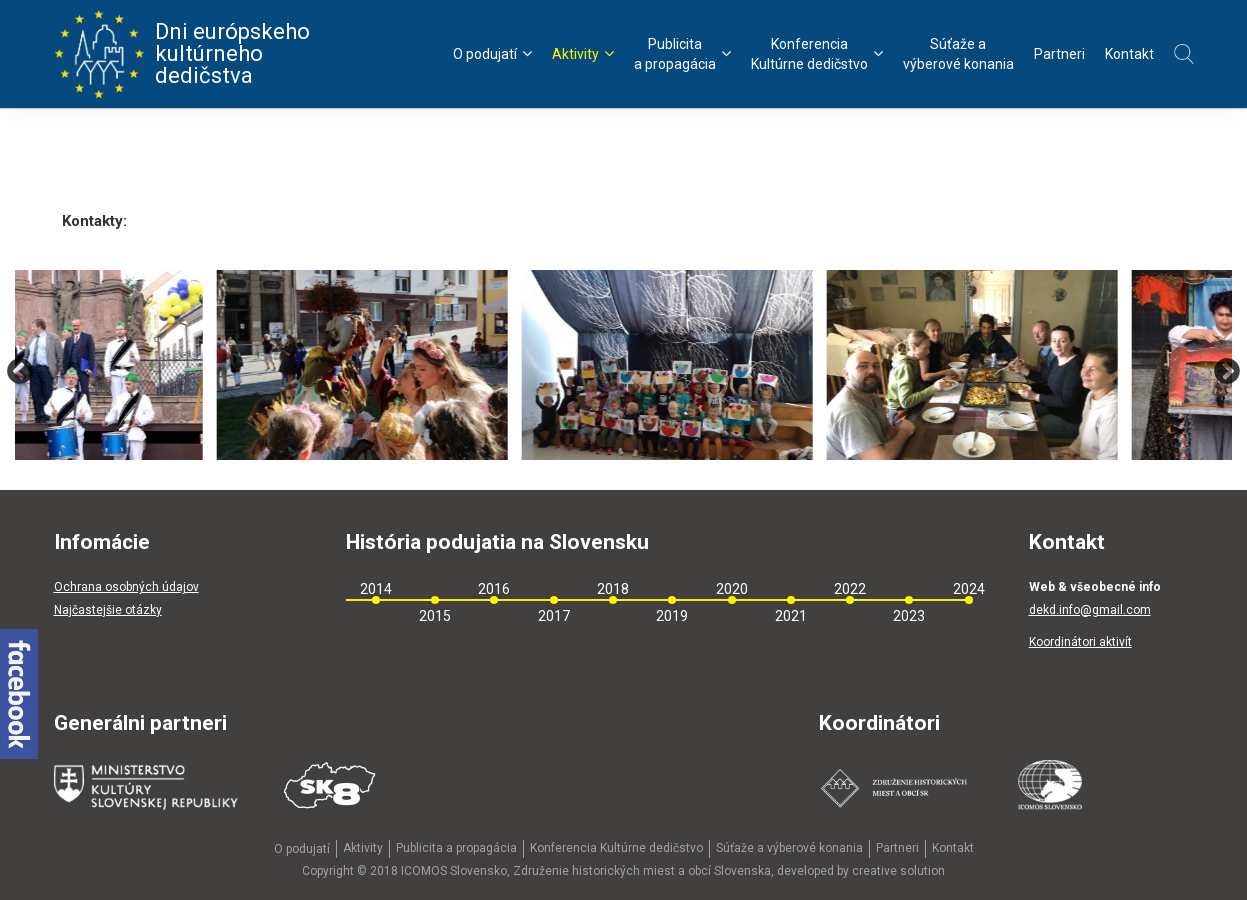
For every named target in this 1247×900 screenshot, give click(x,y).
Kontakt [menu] (1129, 54)
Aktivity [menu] (583, 53)
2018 (613, 589)
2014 (376, 589)
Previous (20, 372)
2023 (909, 616)
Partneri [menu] (1059, 54)
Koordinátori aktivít (1080, 642)
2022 (850, 589)
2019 (672, 616)
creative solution (898, 871)
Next (1227, 372)
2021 (791, 616)
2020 (732, 589)
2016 (494, 589)
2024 (969, 589)
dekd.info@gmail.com (1090, 610)
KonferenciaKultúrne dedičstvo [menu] (817, 54)
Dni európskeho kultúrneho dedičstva (182, 54)
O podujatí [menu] (492, 53)
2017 (554, 616)
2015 (435, 616)
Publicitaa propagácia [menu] (682, 54)
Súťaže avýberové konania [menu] (958, 54)
